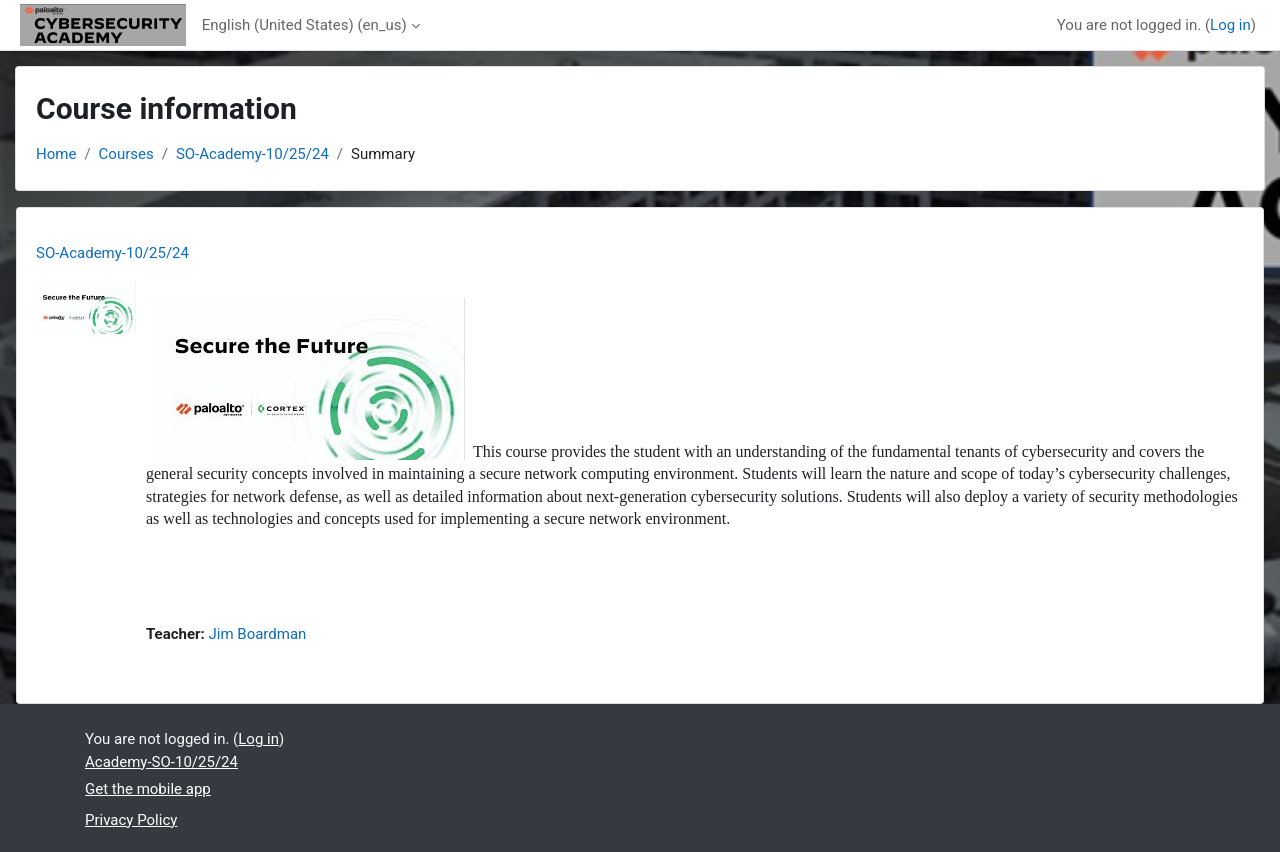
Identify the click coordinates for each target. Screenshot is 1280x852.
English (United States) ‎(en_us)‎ (304, 25)
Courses (126, 154)
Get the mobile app (148, 789)
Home (56, 154)
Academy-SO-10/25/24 (161, 762)
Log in (1230, 25)
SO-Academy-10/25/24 (252, 154)
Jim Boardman (258, 634)
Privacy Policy (131, 820)
